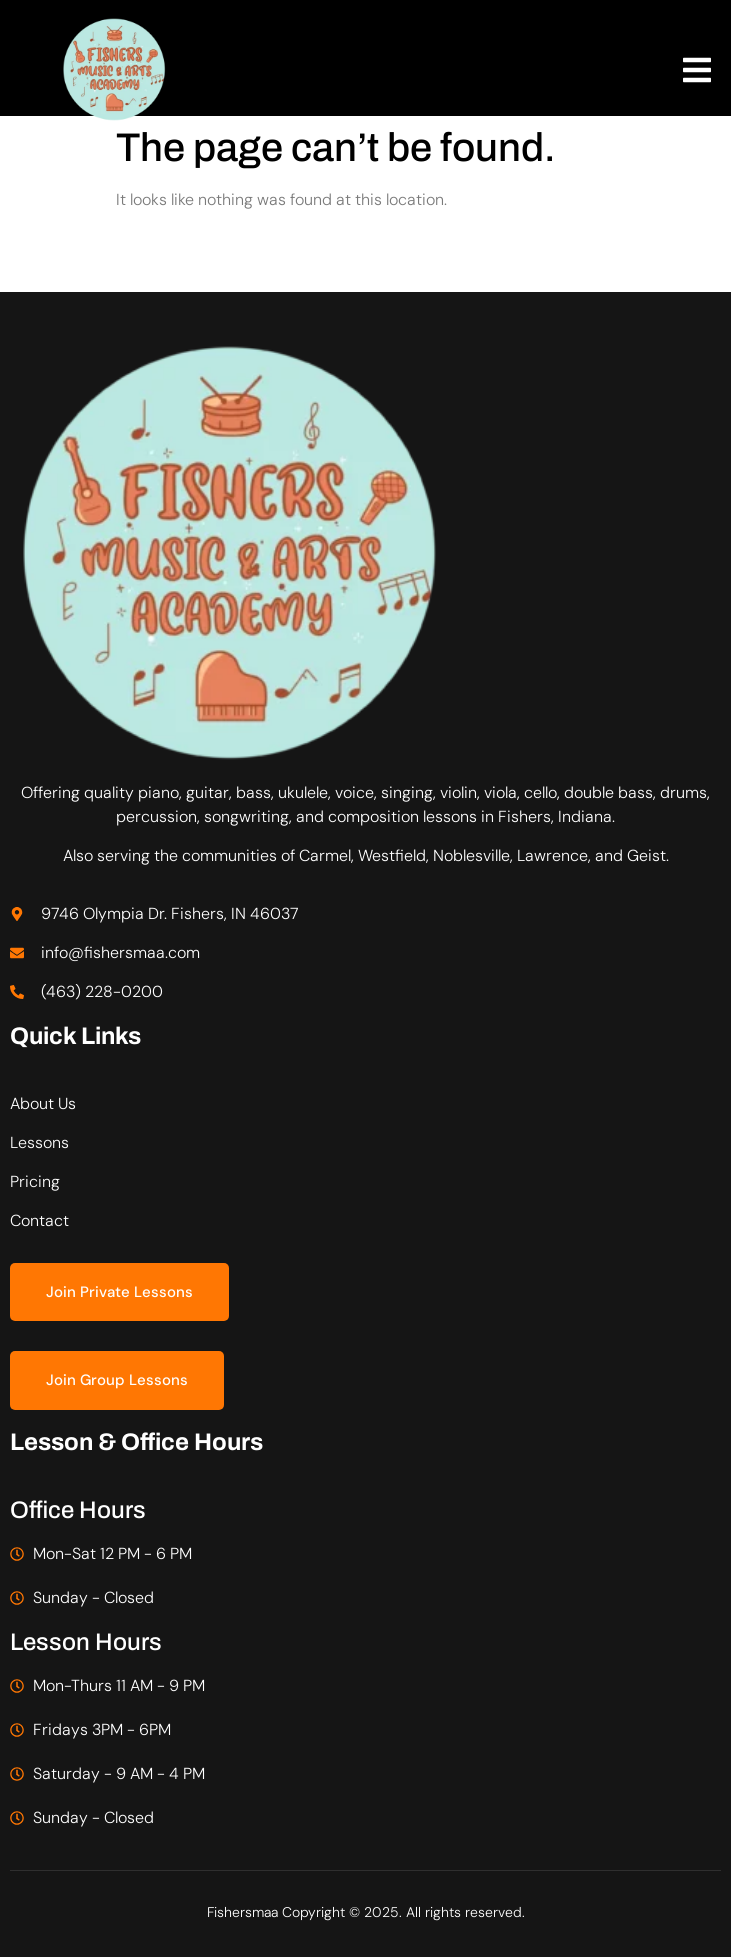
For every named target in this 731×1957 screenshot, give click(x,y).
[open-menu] (697, 73)
